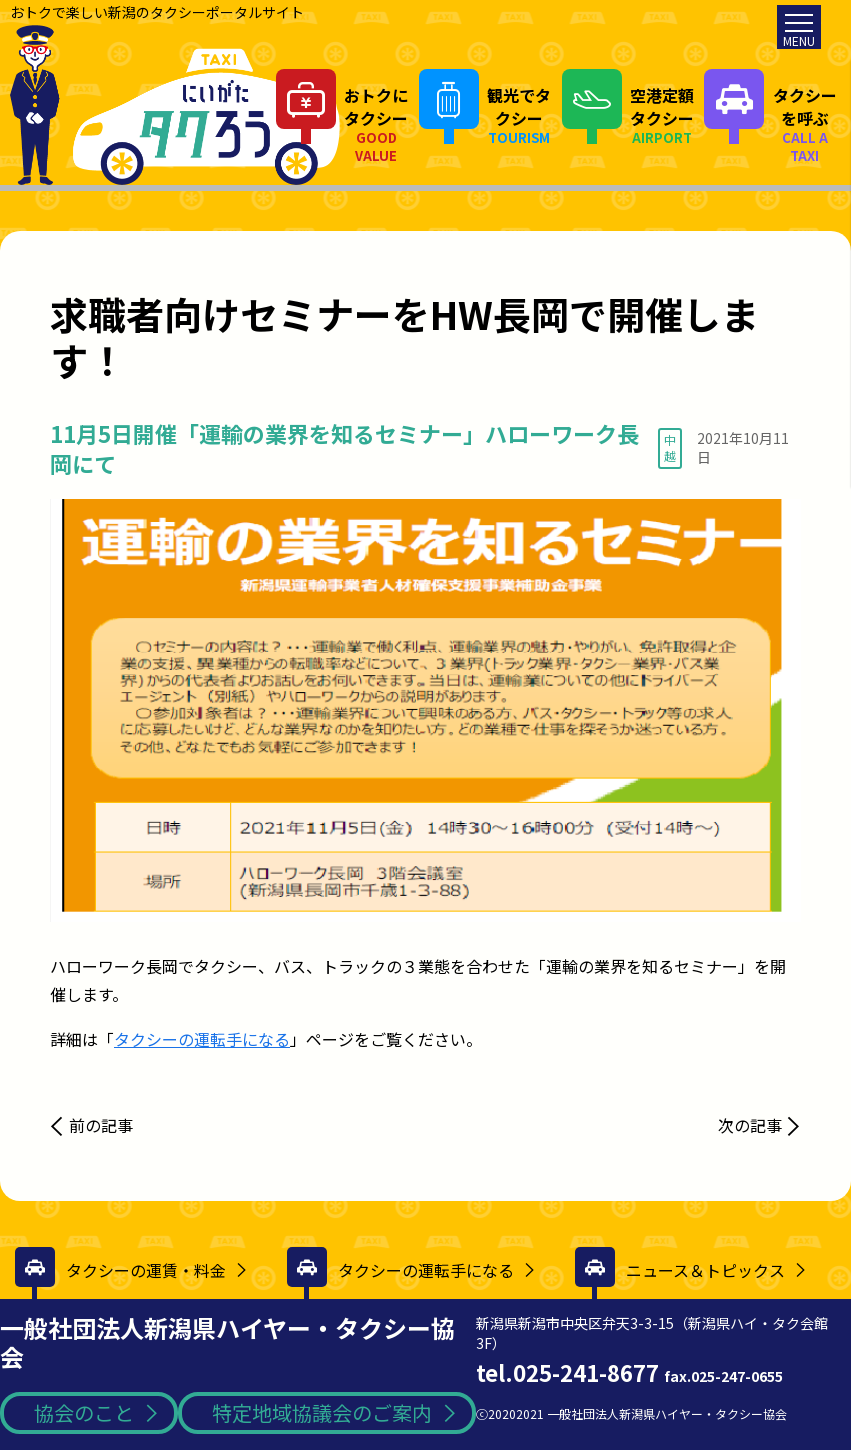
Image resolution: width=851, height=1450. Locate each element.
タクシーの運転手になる (202, 1039)
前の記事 (101, 1125)
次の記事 (750, 1125)
